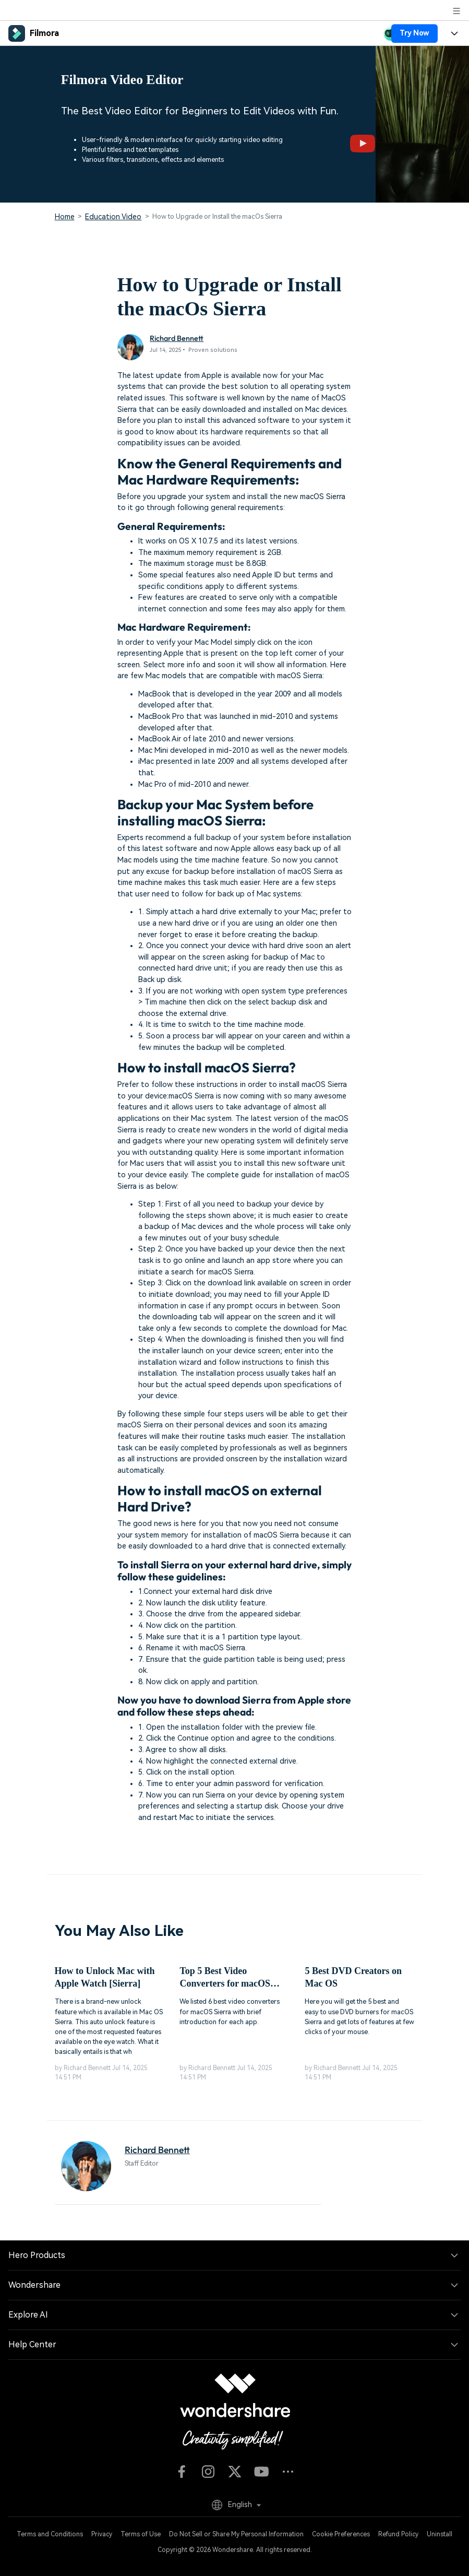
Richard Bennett (176, 338)
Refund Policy (398, 2534)
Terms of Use (141, 2534)
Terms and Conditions (50, 2534)
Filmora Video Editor (122, 79)
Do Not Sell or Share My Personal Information (236, 2534)
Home (65, 216)
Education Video (113, 216)
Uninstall (439, 2534)
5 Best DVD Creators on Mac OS (353, 1977)
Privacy (101, 2534)
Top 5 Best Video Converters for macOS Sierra (224, 1978)
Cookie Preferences (341, 2534)
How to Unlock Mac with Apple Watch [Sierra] (105, 1977)
